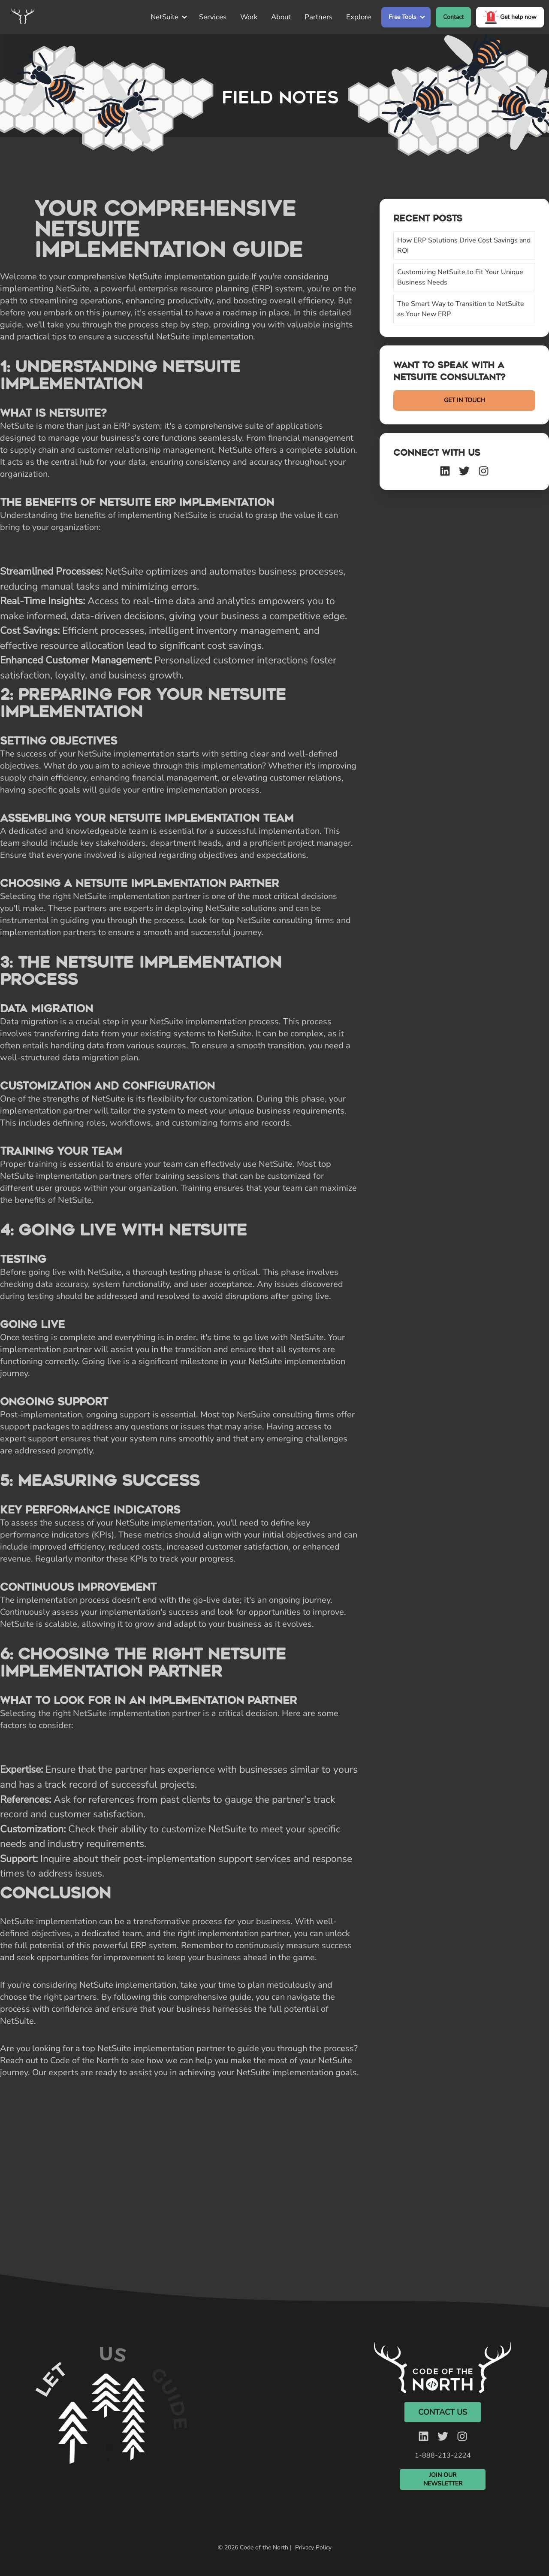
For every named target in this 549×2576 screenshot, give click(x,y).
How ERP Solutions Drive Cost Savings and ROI (464, 245)
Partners (318, 17)
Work (248, 17)
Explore (358, 17)
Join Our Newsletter (442, 2479)
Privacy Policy (313, 2547)
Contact (453, 17)
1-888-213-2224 (443, 2455)
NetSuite (164, 17)
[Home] (22, 17)
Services (212, 17)
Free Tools (402, 17)
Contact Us (442, 2412)
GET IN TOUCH (464, 400)
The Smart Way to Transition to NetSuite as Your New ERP (460, 309)
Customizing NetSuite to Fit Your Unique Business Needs (460, 277)
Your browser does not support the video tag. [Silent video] (108, 2425)
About (281, 17)
